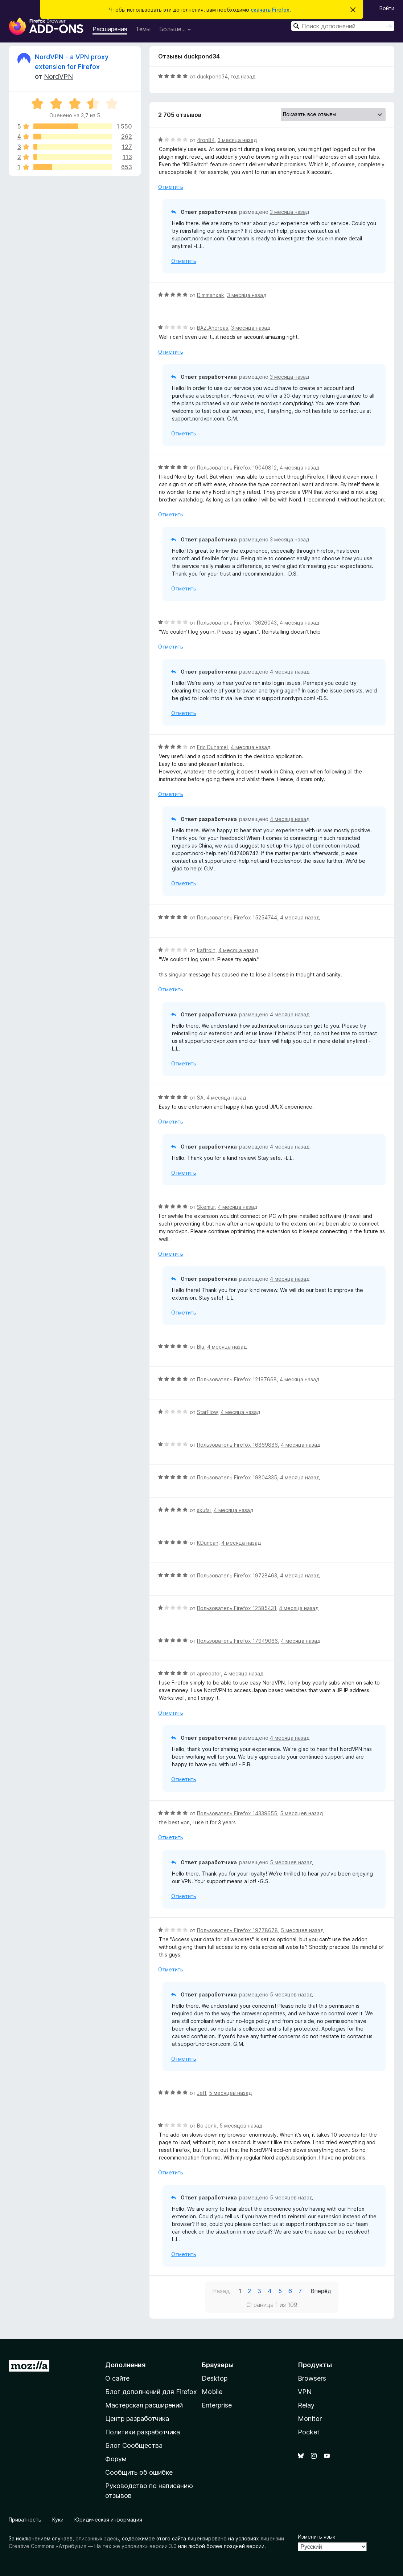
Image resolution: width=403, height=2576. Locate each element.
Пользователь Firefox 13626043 (237, 622)
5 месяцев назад (301, 1813)
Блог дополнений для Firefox (151, 2392)
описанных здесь (97, 2538)
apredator (209, 1673)
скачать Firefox (270, 10)
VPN (305, 2392)
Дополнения (125, 2365)
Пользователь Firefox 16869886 (237, 1445)
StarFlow (207, 1412)
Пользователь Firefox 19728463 (237, 1575)
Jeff (201, 2093)
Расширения (109, 29)
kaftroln (206, 950)
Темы (143, 29)
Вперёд (321, 2291)
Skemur (206, 1207)
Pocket (309, 2432)
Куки (57, 2519)
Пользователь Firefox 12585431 (236, 1608)
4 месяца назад (299, 467)
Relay (306, 2405)
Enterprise (217, 2405)
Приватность (25, 2519)
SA (200, 1097)
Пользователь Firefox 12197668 (237, 1379)
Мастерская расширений (144, 2405)
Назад (221, 2291)
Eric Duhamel (212, 747)
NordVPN (58, 76)
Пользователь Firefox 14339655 (237, 1813)
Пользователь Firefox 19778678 (237, 1930)
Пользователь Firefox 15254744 (237, 917)
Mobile (212, 2392)
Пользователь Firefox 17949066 (237, 1641)
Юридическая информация (108, 2519)
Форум (116, 2459)
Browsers (312, 2378)
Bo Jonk (207, 2125)
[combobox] (342, 26)
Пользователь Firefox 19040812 (237, 467)
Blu (200, 1347)
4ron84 (206, 140)
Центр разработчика (137, 2418)
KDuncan (207, 1543)
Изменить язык (316, 2537)
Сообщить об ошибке (139, 2472)
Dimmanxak (210, 295)
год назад (243, 76)
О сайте (117, 2378)
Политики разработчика (142, 2432)
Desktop (214, 2378)
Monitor (310, 2418)
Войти (386, 8)
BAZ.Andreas (212, 328)
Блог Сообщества (134, 2445)
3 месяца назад (237, 140)
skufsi (204, 1510)
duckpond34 (212, 76)
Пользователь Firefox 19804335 (237, 1477)
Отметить (170, 187)
